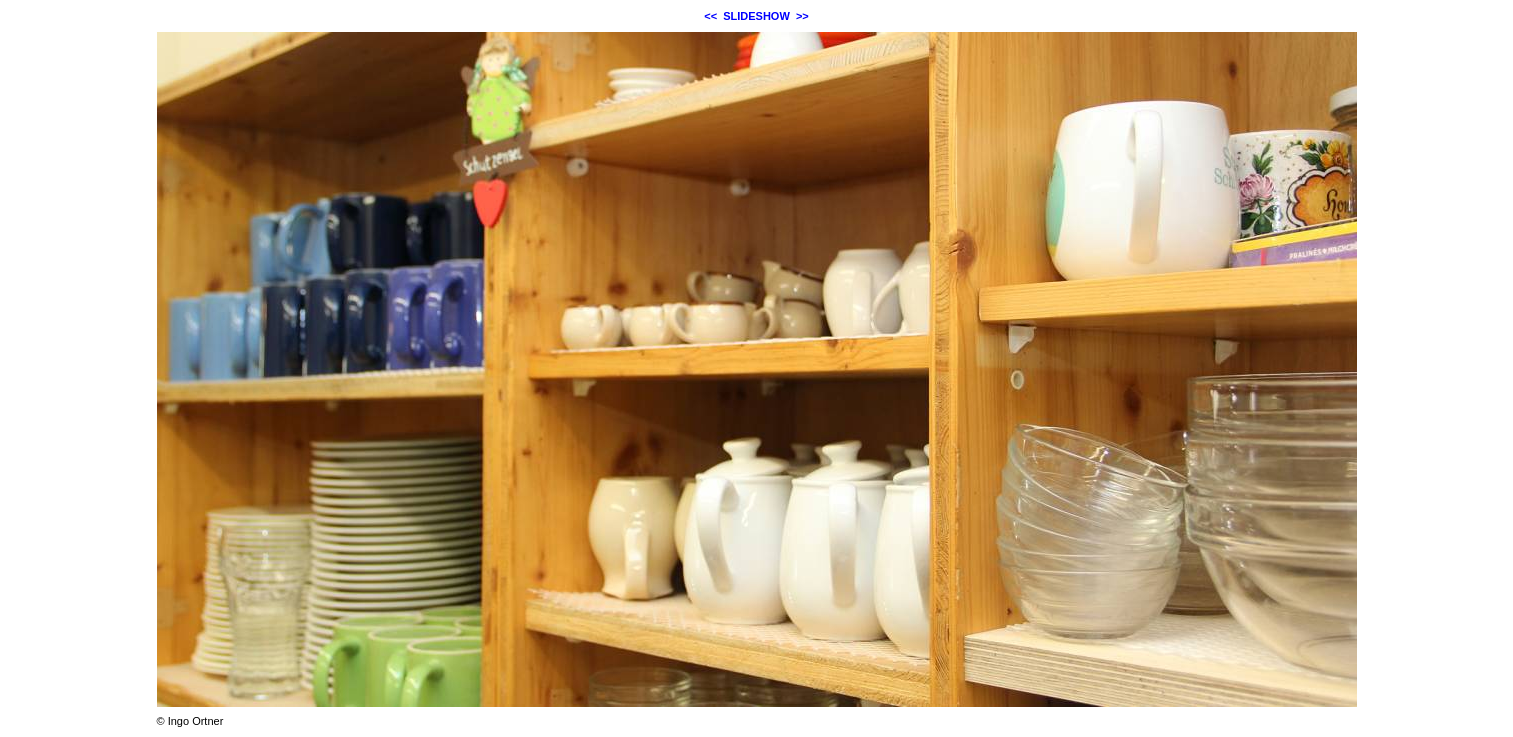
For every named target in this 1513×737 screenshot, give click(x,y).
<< (710, 16)
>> (802, 16)
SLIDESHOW (756, 16)
